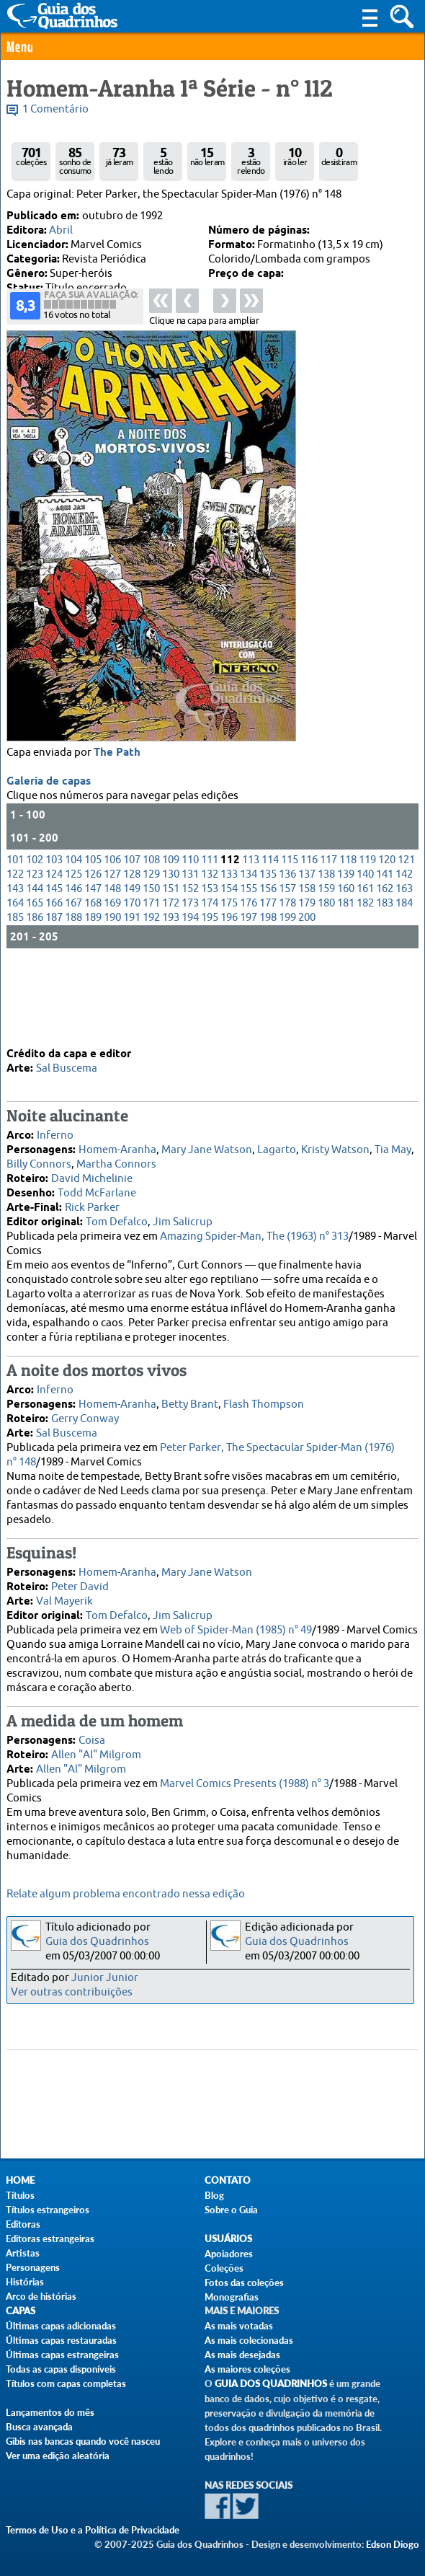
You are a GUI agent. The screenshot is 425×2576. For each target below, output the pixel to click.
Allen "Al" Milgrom (96, 1753)
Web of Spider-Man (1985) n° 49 (236, 1629)
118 (348, 939)
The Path (117, 832)
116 (309, 939)
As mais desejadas (242, 2354)
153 (209, 968)
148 (112, 968)
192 (151, 997)
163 (404, 968)
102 (34, 939)
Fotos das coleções (244, 2282)
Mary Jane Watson (206, 1148)
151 (170, 968)
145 (54, 968)
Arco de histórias (41, 2296)
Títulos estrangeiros (47, 2209)
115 (289, 939)
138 (326, 954)
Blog (214, 2195)
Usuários (228, 2238)
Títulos (20, 2195)
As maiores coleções (247, 2369)
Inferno (55, 1134)
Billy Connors (38, 1163)
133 (229, 954)
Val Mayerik (64, 1600)
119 (367, 939)
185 (15, 997)
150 (151, 968)
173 (190, 982)
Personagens (33, 2267)
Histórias (25, 2282)
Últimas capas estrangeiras (62, 2354)
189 (93, 997)
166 (54, 982)
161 (365, 968)
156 (268, 968)
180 (326, 982)
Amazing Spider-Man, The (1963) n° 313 (254, 1235)
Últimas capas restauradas (61, 2340)
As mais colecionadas (249, 2340)
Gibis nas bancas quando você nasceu (83, 2441)
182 (365, 982)
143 (15, 968)
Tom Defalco (117, 1220)
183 (384, 982)
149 (131, 968)
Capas (20, 2311)
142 (404, 954)
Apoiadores (229, 2253)
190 (112, 997)
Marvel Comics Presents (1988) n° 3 (244, 1782)
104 (73, 939)
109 (170, 939)
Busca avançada (39, 2426)
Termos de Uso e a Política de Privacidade (92, 2530)
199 (287, 997)
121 (406, 939)
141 (384, 954)
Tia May (393, 1148)
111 (209, 939)
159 (326, 968)
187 (54, 997)
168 (93, 982)
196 (229, 997)
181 (345, 982)
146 (73, 968)
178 (287, 982)
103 (54, 939)
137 (307, 954)
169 (112, 982)
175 (229, 982)
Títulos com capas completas (66, 2383)
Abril (61, 230)
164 (15, 982)
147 (93, 968)
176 (248, 982)
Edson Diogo (392, 2544)
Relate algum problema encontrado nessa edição (125, 1894)
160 (345, 968)
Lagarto (276, 1148)
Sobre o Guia (231, 2209)
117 (328, 939)
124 (54, 954)
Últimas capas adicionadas (61, 2326)
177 (268, 982)
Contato (228, 2180)
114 (270, 939)
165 (34, 982)
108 (151, 939)
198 (268, 997)
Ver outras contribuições (72, 1992)
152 (190, 968)
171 (151, 982)
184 (404, 982)
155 (248, 968)
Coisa (92, 1739)
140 (365, 954)
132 (209, 954)
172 (170, 982)
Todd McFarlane (97, 1192)
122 (15, 954)
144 (34, 968)
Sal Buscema (66, 1067)
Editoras (23, 2224)
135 (268, 954)
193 (170, 997)
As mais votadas (239, 2326)
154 (229, 968)
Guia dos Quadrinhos (97, 1942)
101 (15, 939)
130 (170, 954)
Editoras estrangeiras (50, 2238)
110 (190, 939)
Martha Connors (116, 1163)
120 (386, 939)
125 (73, 954)
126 (93, 954)
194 (190, 997)
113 (250, 939)
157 (287, 968)
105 (93, 939)
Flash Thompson (263, 1403)
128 (131, 954)
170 (131, 982)
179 (307, 982)
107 (131, 939)
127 (112, 954)
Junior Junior (104, 1978)
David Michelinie (92, 1177)
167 (73, 982)
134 (248, 954)
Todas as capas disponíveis (61, 2369)
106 (112, 939)
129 (151, 954)
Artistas (23, 2253)
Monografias (232, 2297)
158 (307, 968)
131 (190, 954)
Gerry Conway (85, 1417)
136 (287, 954)
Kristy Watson (335, 1148)
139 (345, 954)
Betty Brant (189, 1403)
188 (73, 997)
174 (209, 982)
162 (384, 968)
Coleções (224, 2268)
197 (248, 997)
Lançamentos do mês (50, 2412)
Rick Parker (92, 1206)
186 (34, 997)
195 (209, 997)
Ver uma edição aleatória (57, 2455)
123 (34, 954)
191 (131, 997)
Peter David (80, 1585)
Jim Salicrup (182, 1220)
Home (20, 2180)
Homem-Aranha (117, 1148)
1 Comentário (55, 109)
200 (307, 997)
